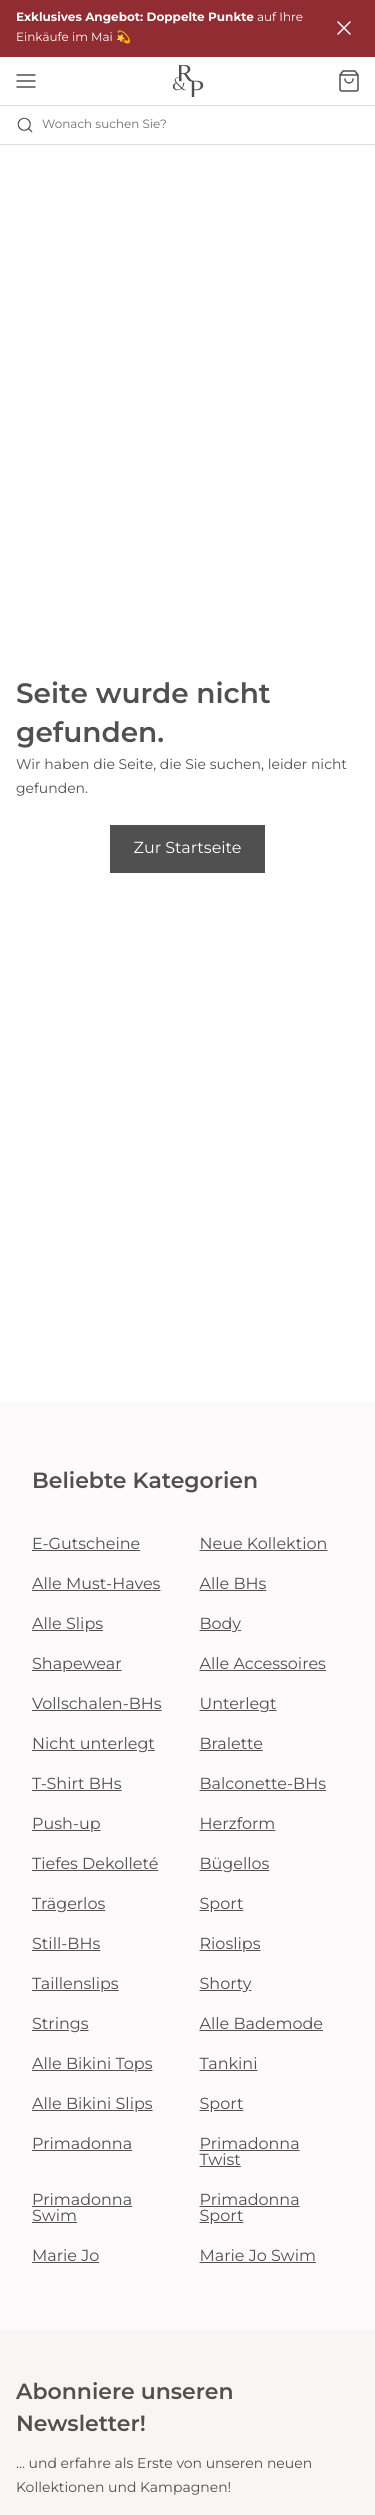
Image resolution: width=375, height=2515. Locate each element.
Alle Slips (67, 1624)
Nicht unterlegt (93, 1744)
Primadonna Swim (82, 2208)
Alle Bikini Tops (92, 2064)
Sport (222, 1904)
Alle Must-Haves (96, 1584)
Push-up (66, 1824)
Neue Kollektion (264, 1544)
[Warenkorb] (349, 81)
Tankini (229, 2064)
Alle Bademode (261, 2024)
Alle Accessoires (263, 1664)
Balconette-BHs (263, 1784)
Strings (60, 2024)
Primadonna (82, 2144)
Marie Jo (65, 2256)
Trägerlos (68, 1904)
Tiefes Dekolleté (95, 1864)
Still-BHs (66, 1944)
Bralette (231, 1744)
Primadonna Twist (250, 2152)
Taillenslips (75, 1984)
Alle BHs (233, 1584)
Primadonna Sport (250, 2208)
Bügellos (235, 1864)
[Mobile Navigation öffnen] (26, 81)
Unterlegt (238, 1704)
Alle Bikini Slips (92, 2104)
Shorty (226, 1984)
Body (221, 1624)
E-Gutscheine (86, 1544)
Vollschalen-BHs (97, 1704)
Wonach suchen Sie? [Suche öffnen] (91, 125)
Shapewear (77, 1664)
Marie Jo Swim (258, 2256)
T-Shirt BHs (77, 1784)
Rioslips (230, 1944)
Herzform (238, 1824)
